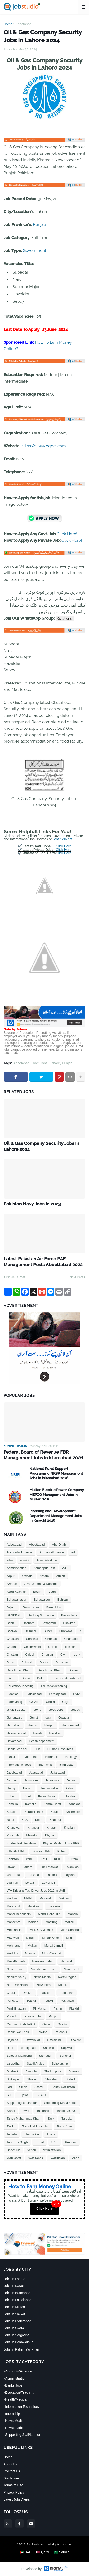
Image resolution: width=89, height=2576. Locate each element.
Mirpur (30, 1937)
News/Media (42, 1977)
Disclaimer (11, 2478)
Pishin (57, 2008)
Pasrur (31, 2000)
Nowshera (44, 1985)
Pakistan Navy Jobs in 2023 (32, 1203)
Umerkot (71, 2142)
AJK (65, 1568)
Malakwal (33, 1906)
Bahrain (62, 1599)
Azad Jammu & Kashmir (40, 1584)
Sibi (9, 2087)
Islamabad (66, 1764)
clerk (77, 1654)
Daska (43, 1662)
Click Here (63, 846)
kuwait (11, 1867)
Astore (44, 1576)
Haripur (49, 1725)
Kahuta (11, 1796)
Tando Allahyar (66, 2110)
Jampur (12, 1780)
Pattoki (48, 2000)
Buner (48, 1631)
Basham (28, 1623)
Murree (30, 1953)
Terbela (12, 2134)
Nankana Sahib (42, 1961)
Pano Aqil (13, 2000)
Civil (63, 1654)
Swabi (11, 2110)
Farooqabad (57, 1694)
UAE (54, 2142)
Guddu (75, 1709)
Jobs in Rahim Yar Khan (21, 2349)
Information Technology (61, 1757)
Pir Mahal (39, 2008)
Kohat (61, 1851)
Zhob (75, 2158)
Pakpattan (67, 1992)
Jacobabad (14, 1772)
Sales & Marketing (19, 2055)
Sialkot (70, 2079)
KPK (57, 1859)
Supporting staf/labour (22, 2103)
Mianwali (13, 1937)
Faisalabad (34, 1694)
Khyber (50, 1835)
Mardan (33, 1922)
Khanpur (33, 1827)
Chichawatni (32, 1646)
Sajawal (66, 2048)
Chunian (47, 1654)
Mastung (51, 1922)
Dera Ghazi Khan (18, 1670)
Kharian (69, 1827)
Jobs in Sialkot (14, 2314)
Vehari (31, 2150)
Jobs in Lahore (14, 2279)
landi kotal (14, 1875)
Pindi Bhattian (16, 2008)
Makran (64, 1898)
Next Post (76, 1277)
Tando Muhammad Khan (23, 2118)
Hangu (32, 1725)
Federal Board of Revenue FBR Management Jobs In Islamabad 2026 (43, 1454)
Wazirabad (35, 2158)
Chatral (12, 1646)
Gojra (37, 1709)
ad (73, 1552)
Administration (16, 1568)
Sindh (23, 2087)
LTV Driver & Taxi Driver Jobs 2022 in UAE (36, 1890)
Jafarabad (36, 1772)
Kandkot (74, 1804)
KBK (25, 1819)
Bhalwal (12, 1631)
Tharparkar (31, 2134)
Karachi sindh (33, 1812)
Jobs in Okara (14, 2328)
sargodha (13, 2063)
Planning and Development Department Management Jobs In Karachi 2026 (55, 1516)
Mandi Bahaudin (49, 1914)
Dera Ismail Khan (49, 1670)
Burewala (65, 1631)
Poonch (12, 2016)
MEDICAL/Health (41, 1930)
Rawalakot (32, 2040)
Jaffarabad (57, 1772)
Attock (60, 1576)
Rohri (10, 2048)
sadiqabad (28, 2048)
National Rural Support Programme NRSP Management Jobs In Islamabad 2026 (56, 1473)
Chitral (29, 1654)
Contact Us (12, 2471)
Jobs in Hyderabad (17, 2321)
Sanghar (65, 2055)
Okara (11, 1992)
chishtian (71, 1646)
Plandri (74, 2008)
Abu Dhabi (59, 1544)
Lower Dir (48, 1882)
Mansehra (13, 1922)
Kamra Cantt (52, 1804)
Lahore (55, 1063)
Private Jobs (33, 2016)
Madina (12, 1898)
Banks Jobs (69, 1615)
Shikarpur (13, 2079)
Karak (55, 1812)
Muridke (12, 1953)
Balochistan (31, 1607)
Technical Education (35, 2126)
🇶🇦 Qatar (42, 2552)
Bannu (11, 1623)
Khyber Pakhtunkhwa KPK (61, 1843)
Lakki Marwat (49, 1867)
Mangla (73, 1914)
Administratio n (47, 1560)
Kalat (27, 1796)
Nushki (62, 1985)
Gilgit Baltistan (16, 1709)
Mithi (69, 1937)
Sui (9, 2095)
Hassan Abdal (16, 1733)
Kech (38, 1819)
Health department (41, 1741)
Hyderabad (29, 1757)
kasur (10, 1819)
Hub (37, 1749)
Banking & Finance (41, 1615)
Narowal (66, 1961)
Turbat (39, 2142)
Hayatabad (14, 1741)
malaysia (54, 1906)
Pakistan (46, 1992)
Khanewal (13, 1827)
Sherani (74, 2071)
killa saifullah (41, 1851)
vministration (52, 2150)
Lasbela (52, 1875)
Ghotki (50, 1702)
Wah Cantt (14, 2158)
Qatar (46, 2024)
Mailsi (28, 1898)
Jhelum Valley (49, 1788)
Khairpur (55, 1819)
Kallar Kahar (46, 1796)
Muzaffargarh (16, 1961)
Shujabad (51, 2079)
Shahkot (12, 2071)
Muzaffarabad (51, 1953)
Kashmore (73, 1812)
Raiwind (41, 2032)
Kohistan (13, 1859)
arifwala (27, 1576)
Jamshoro (31, 1780)
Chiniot (53, 1646)
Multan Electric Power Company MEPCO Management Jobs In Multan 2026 (56, 1494)
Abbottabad (37, 1544)
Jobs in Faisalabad (17, 2300)
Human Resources (60, 1749)
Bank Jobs (53, 1607)
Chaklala (13, 1639)
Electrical (13, 1694)
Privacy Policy (14, 2492)
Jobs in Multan (14, 2307)
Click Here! (67, 533)
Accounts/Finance (51, 1552)
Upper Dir (13, 2150)
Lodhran (12, 1882)
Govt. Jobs (39, 1063)
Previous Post (15, 1277)
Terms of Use (13, 2485)
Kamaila (12, 1804)
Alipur (10, 1576)
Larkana (33, 1875)
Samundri (45, 2055)
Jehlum (72, 1780)
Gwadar (63, 1717)
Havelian (55, 1733)
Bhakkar (69, 1623)
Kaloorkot (68, 1796)
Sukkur (41, 2095)
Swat (25, 2110)
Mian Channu (70, 1930)
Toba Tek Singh (17, 2142)
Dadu (10, 1662)
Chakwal (32, 1639)
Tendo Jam (64, 2126)
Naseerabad (15, 1969)
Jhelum (27, 1788)
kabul (69, 1788)
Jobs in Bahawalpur (18, 2342)
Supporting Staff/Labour (60, 2103)
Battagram (49, 1623)
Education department (66, 1678)
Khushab (13, 1835)
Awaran (12, 1584)
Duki (40, 1678)
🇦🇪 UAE (26, 2552)
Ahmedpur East (44, 1568)
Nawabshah (72, 1969)
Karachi (12, 1812)
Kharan (51, 1827)
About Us (10, 2464)
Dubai (26, 1678)
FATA (76, 1694)
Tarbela (66, 2118)
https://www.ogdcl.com (43, 446)
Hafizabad (14, 1725)
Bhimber (30, 1631)
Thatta (51, 2134)
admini (24, 1560)
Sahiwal (48, 2048)
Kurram (73, 1859)
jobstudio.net (62, 839)
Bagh (52, 1591)
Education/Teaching (20, 1686)
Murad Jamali (53, 1945)
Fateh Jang (14, 1702)
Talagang (43, 2110)
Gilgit (65, 1702)
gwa (48, 1717)
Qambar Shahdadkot (21, 2024)
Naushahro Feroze (43, 1969)
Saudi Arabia (35, 2063)
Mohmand (13, 1945)
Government (34, 250)
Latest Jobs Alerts (17, 2499)
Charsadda (72, 1639)
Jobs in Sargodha (16, 2335)
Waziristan (58, 2158)
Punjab (39, 224)
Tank (51, 2118)
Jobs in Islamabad (17, 2293)
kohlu (29, 1859)
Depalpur (62, 1662)
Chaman (51, 1639)
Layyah (70, 1875)
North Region (67, 1977)
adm (10, 1560)
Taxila (10, 2126)
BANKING (14, 1615)
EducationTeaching (54, 1686)
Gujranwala (14, 1717)
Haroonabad (70, 1725)
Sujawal (24, 2095)
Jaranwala (52, 1780)
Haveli (37, 1733)
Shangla (31, 2071)
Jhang (11, 1788)
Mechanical (14, 1930)
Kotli (44, 1859)
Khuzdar (31, 1835)
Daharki (26, 1662)
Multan (32, 1945)
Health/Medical (17, 1749)
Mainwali (45, 1898)
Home (8, 24)
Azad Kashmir (16, 1591)
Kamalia (30, 1804)
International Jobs (19, 1764)
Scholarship (60, 2063)
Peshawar (67, 2000)
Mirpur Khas (50, 1937)
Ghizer (33, 1702)
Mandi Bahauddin (19, 1914)
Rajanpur (61, 2032)
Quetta (62, 2024)
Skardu (39, 2087)
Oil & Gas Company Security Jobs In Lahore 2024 (41, 1146)
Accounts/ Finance (19, 1552)
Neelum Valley (16, 1977)
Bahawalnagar (16, 1599)
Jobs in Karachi (15, 2286)
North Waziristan (18, 1985)
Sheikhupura (52, 2071)
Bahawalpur (42, 1599)
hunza (11, 1757)
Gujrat (34, 1717)
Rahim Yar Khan (18, 2032)
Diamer (74, 1670)
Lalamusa (72, 1867)
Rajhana (12, 2040)
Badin (37, 1591)
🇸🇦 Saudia (61, 2552)
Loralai (30, 1882)
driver (10, 1678)
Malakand (13, 1906)
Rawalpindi (54, 2040)
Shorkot (32, 2079)
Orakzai (27, 1992)
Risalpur (75, 2040)
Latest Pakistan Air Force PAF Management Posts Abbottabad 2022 (43, 1261)
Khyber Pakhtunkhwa (21, 1843)
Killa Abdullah (16, 1851)
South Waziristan (63, 2087)
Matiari (69, 1922)
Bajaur (11, 1607)
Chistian (12, 1654)
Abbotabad (23, 24)
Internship (45, 1764)
